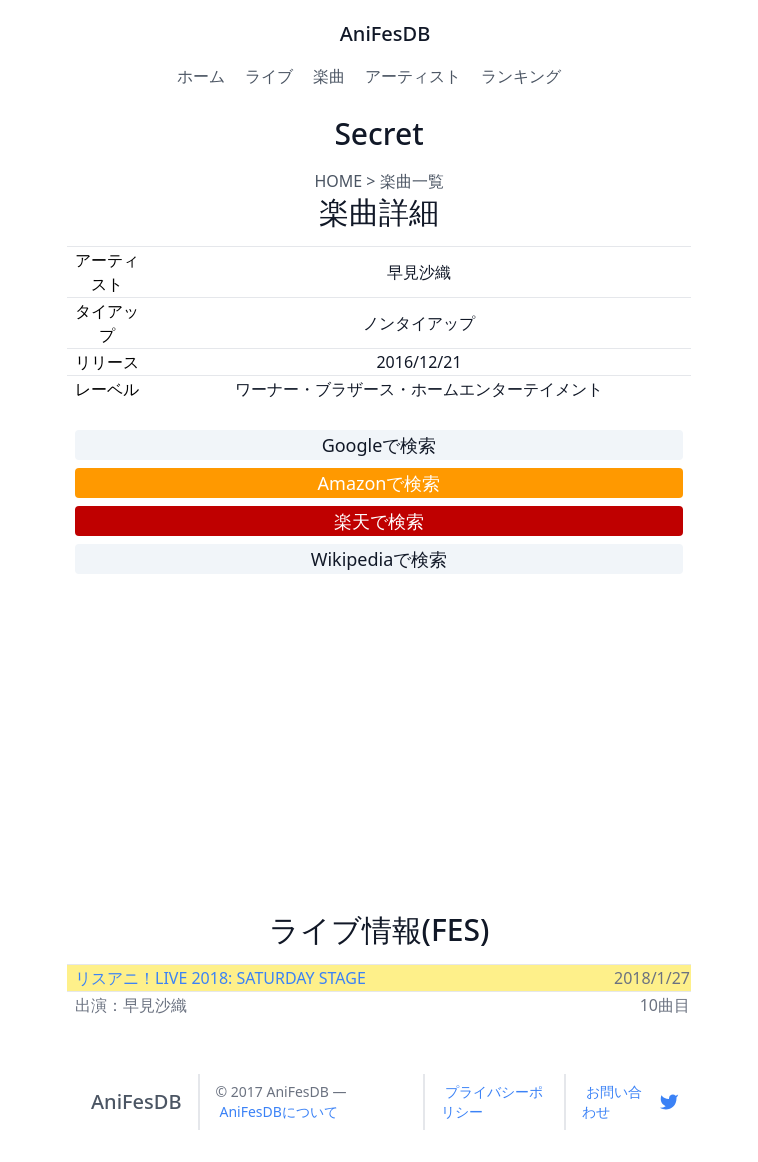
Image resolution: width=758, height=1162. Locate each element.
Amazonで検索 (379, 483)
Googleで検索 (379, 445)
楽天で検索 (379, 521)
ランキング (521, 76)
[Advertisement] (379, 752)
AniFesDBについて (279, 1111)
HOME (338, 181)
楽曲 (329, 76)
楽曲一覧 (412, 181)
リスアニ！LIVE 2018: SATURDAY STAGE (220, 978)
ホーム (201, 76)
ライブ (269, 76)
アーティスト (413, 76)
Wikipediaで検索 (379, 559)
